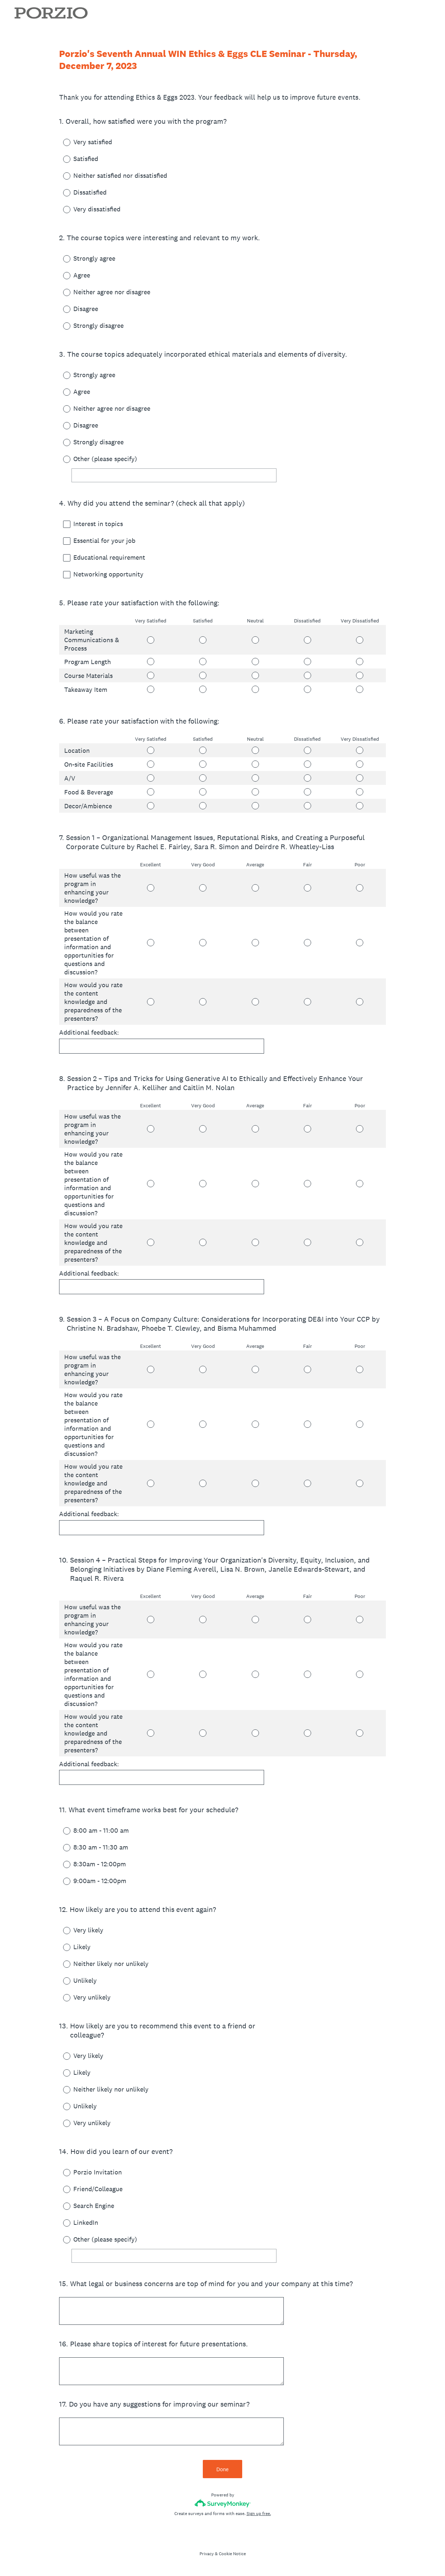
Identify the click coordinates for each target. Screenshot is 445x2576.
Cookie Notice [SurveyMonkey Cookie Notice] (232, 2554)
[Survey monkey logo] (222, 2503)
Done (222, 2469)
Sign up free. (259, 2513)
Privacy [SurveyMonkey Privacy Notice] (207, 2554)
